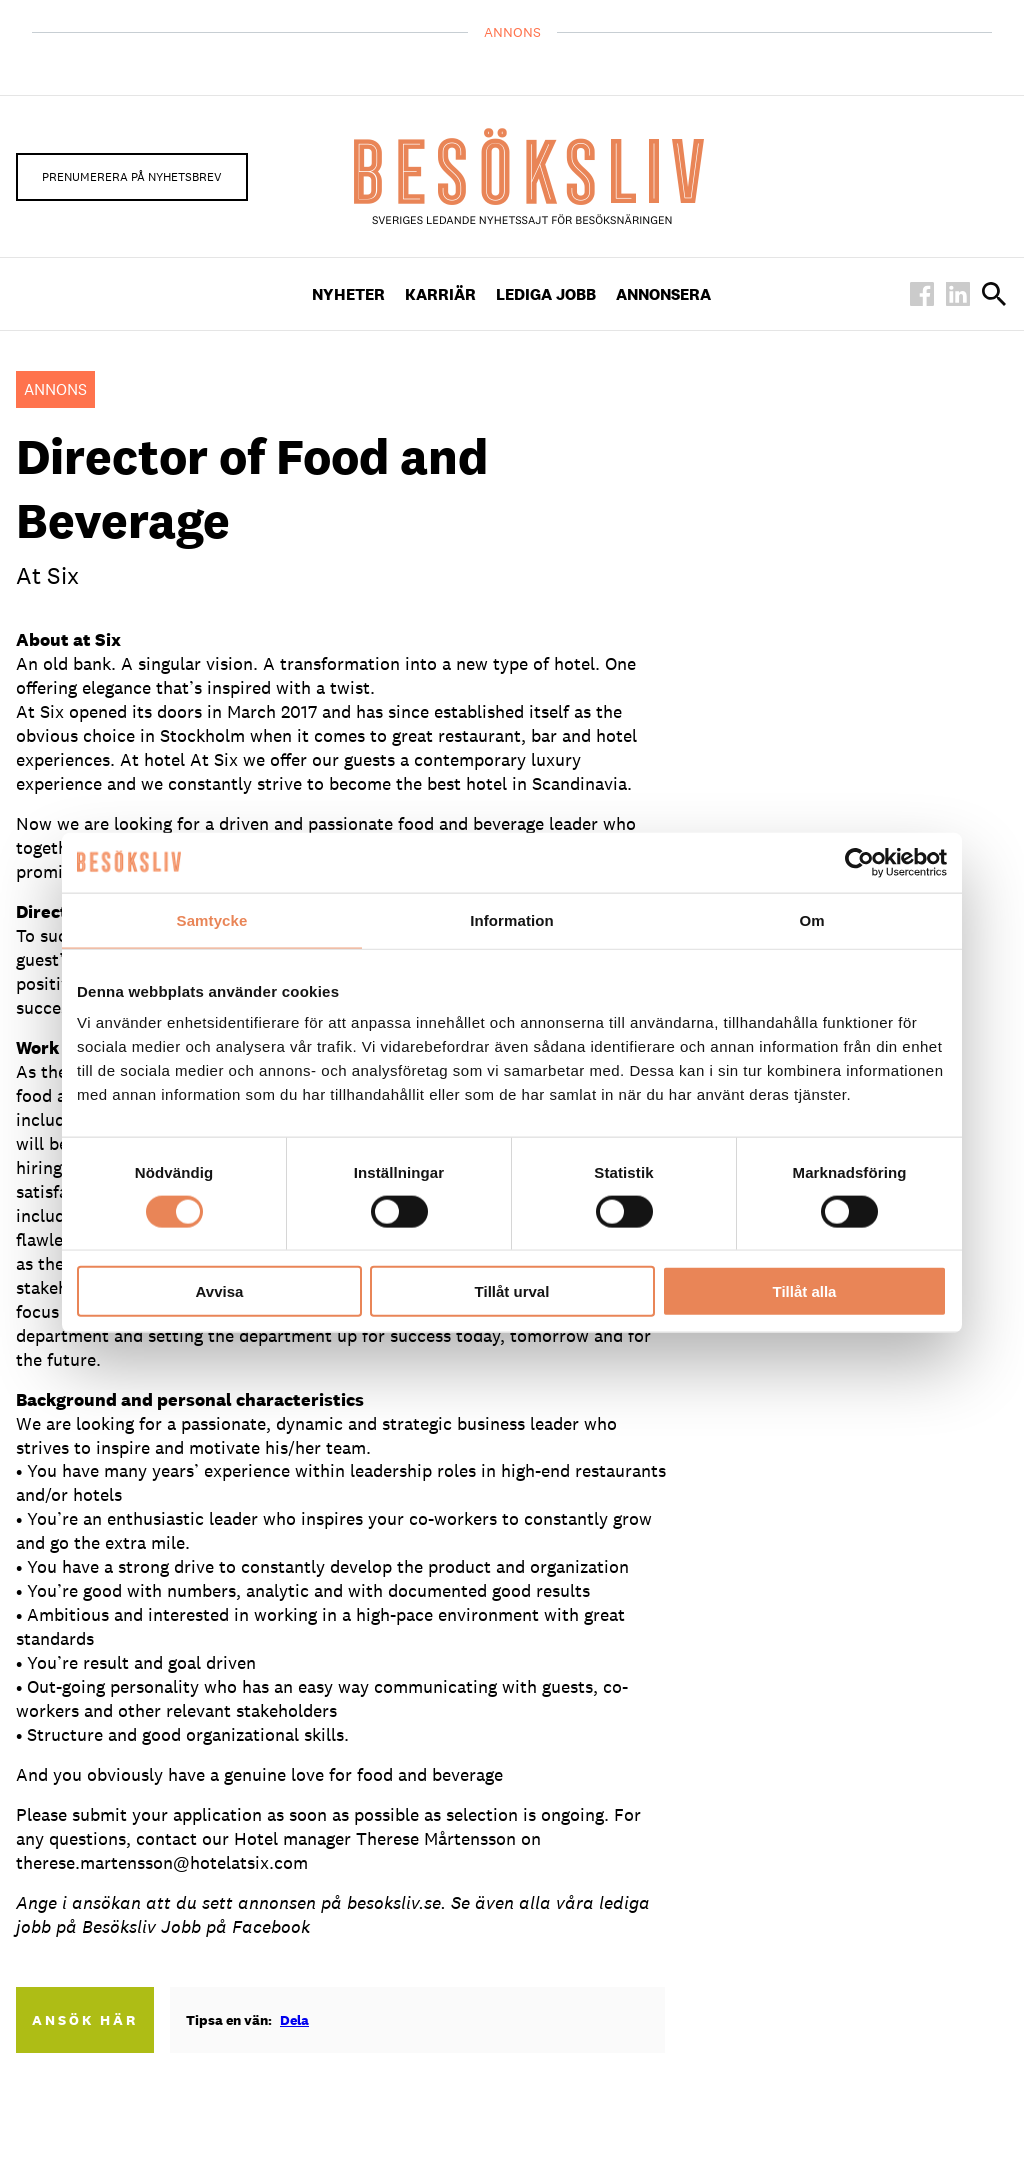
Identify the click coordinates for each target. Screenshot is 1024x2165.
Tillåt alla (805, 1291)
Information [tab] (512, 919)
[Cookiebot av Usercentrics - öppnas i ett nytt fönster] (859, 862)
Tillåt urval (512, 1291)
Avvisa (220, 1291)
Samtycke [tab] (212, 919)
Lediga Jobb (546, 294)
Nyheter (348, 294)
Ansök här (85, 2020)
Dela (294, 2020)
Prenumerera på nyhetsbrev (132, 177)
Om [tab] (811, 919)
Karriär (440, 294)
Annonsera (663, 294)
